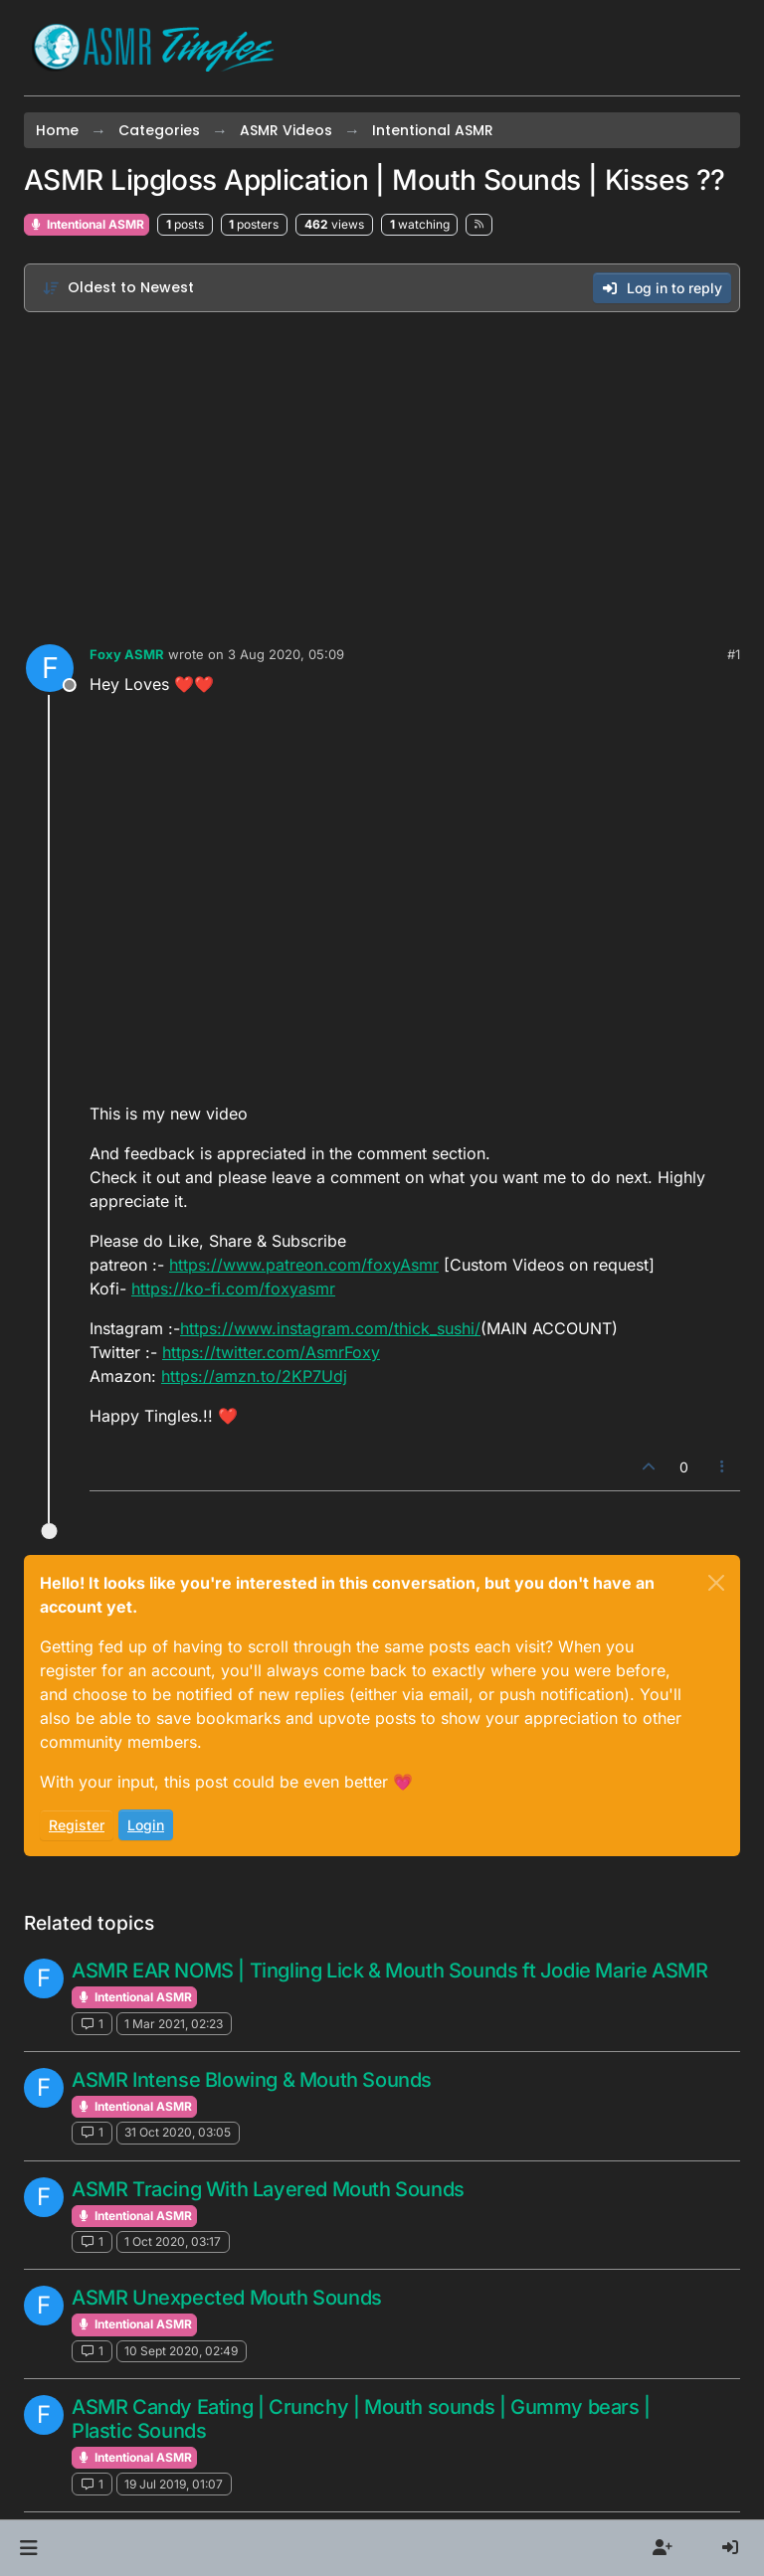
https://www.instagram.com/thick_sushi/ (330, 1328)
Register (76, 1824)
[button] (28, 2548)
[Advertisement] (382, 473)
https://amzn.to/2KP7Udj (254, 1376)
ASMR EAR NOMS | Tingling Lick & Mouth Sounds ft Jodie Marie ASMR (389, 1970)
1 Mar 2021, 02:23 (173, 2023)
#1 (733, 654)
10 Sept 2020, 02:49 (181, 2350)
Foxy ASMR (127, 654)
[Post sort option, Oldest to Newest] (118, 287)
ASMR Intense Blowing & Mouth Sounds (252, 2080)
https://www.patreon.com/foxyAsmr (304, 1265)
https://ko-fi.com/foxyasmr (233, 1288)
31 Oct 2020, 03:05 (177, 2132)
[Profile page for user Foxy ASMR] (50, 668)
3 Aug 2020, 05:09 (286, 654)
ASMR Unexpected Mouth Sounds (227, 2298)
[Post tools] (723, 1467)
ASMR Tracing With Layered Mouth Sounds (268, 2189)
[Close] (716, 1583)
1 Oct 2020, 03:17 (172, 2241)
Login (145, 1824)
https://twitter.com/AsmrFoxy (271, 1352)
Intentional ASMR (86, 224)
